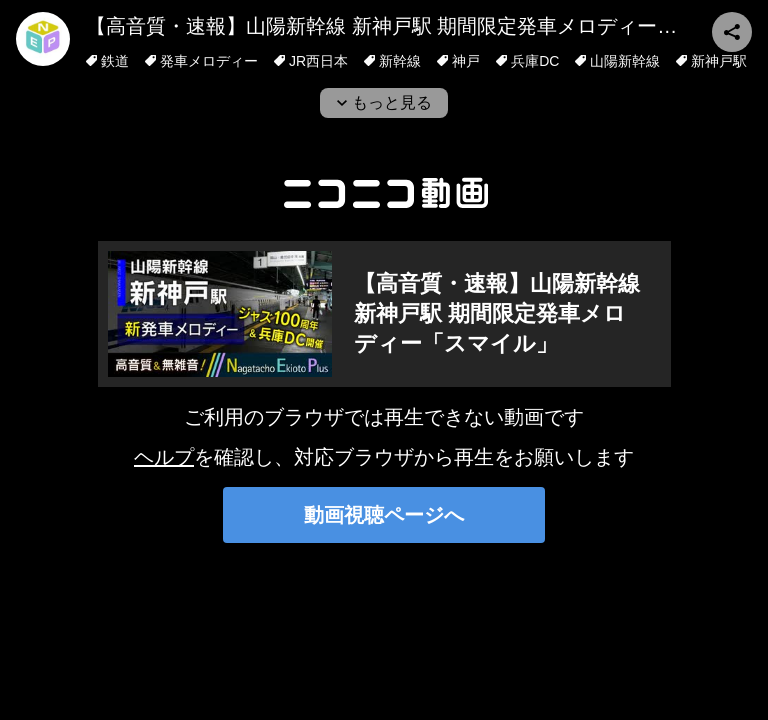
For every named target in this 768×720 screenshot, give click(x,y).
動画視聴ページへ (384, 515)
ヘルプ (164, 457)
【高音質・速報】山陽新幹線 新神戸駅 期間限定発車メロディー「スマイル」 (497, 313)
